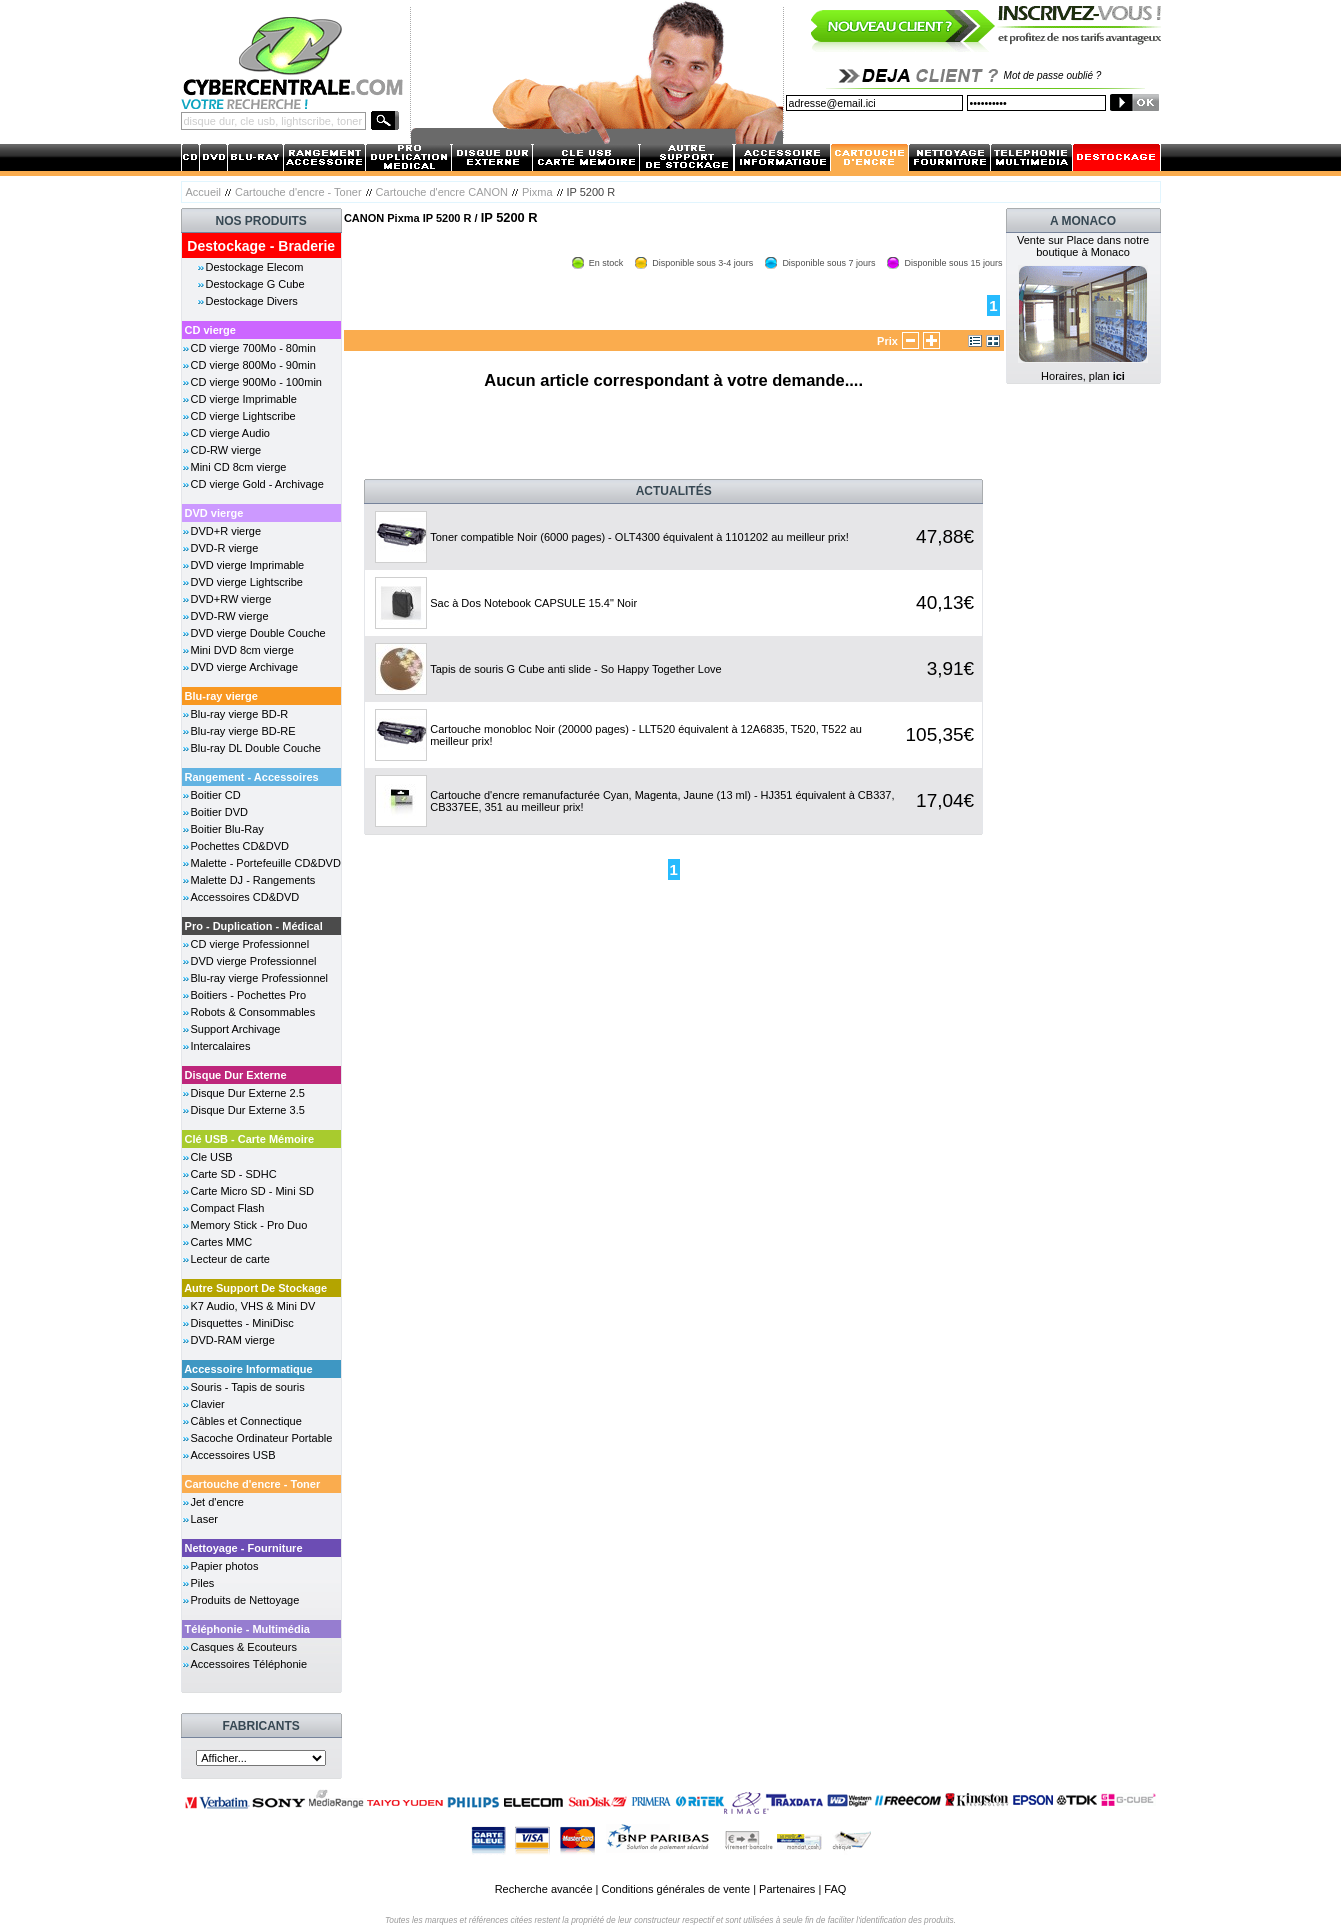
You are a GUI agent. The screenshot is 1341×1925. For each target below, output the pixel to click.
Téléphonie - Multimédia (247, 1629)
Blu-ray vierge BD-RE (243, 731)
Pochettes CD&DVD (240, 846)
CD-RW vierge (226, 450)
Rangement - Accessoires (252, 777)
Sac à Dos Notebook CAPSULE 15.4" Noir (533, 603)
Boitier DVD (219, 812)
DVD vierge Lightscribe (247, 582)
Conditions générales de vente (675, 1889)
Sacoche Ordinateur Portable (262, 1438)
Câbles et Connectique (246, 1421)
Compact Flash (228, 1208)
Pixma (537, 192)
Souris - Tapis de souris (248, 1387)
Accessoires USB (233, 1455)
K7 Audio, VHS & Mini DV (253, 1306)
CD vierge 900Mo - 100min (256, 382)
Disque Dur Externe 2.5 (248, 1093)
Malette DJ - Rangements (253, 880)
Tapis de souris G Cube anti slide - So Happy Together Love (575, 669)
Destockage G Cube (255, 284)
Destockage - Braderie (261, 246)
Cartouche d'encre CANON (442, 192)
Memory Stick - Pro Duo (249, 1225)
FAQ (835, 1889)
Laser (205, 1519)
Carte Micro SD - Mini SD (252, 1191)
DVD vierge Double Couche (258, 633)
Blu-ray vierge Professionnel (260, 978)
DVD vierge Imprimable (248, 565)
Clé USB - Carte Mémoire (250, 1139)
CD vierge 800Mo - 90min (253, 365)
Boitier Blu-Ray (227, 829)
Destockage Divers (252, 301)
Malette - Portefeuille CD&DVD (266, 863)
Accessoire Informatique (248, 1369)
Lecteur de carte (231, 1259)
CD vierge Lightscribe (243, 416)
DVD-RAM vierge (233, 1340)
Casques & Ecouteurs (244, 1647)
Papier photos (225, 1566)
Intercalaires (221, 1046)
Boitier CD (216, 795)
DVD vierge (214, 513)
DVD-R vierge (225, 548)
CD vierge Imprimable (244, 399)
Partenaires (787, 1889)
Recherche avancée (544, 1889)
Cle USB (212, 1157)
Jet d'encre (217, 1502)
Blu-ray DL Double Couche (256, 748)
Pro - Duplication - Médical (254, 926)
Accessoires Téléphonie (249, 1664)
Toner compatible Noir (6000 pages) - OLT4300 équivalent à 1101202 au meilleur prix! (639, 537)
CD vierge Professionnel (250, 944)
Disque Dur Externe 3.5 (248, 1110)
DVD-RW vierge (230, 616)
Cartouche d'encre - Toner (298, 192)
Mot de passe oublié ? (1053, 75)
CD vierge (210, 330)
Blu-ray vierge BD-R (240, 714)
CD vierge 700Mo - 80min (253, 348)
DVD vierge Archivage (245, 667)
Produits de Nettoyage (245, 1600)
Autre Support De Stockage (255, 1288)
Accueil (203, 192)
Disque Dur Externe (236, 1075)
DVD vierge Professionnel (254, 961)
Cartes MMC (222, 1242)
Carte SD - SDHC (234, 1174)
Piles (203, 1583)
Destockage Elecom (255, 267)
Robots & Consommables (253, 1012)
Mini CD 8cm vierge (239, 467)
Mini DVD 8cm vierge (242, 650)
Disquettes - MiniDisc (242, 1323)
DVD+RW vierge (231, 599)
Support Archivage (236, 1029)
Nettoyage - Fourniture (244, 1548)
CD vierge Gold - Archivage (257, 484)
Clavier (208, 1404)
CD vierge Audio (231, 433)
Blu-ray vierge (221, 696)
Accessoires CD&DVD (245, 897)
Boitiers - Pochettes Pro (249, 995)
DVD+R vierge (226, 531)
